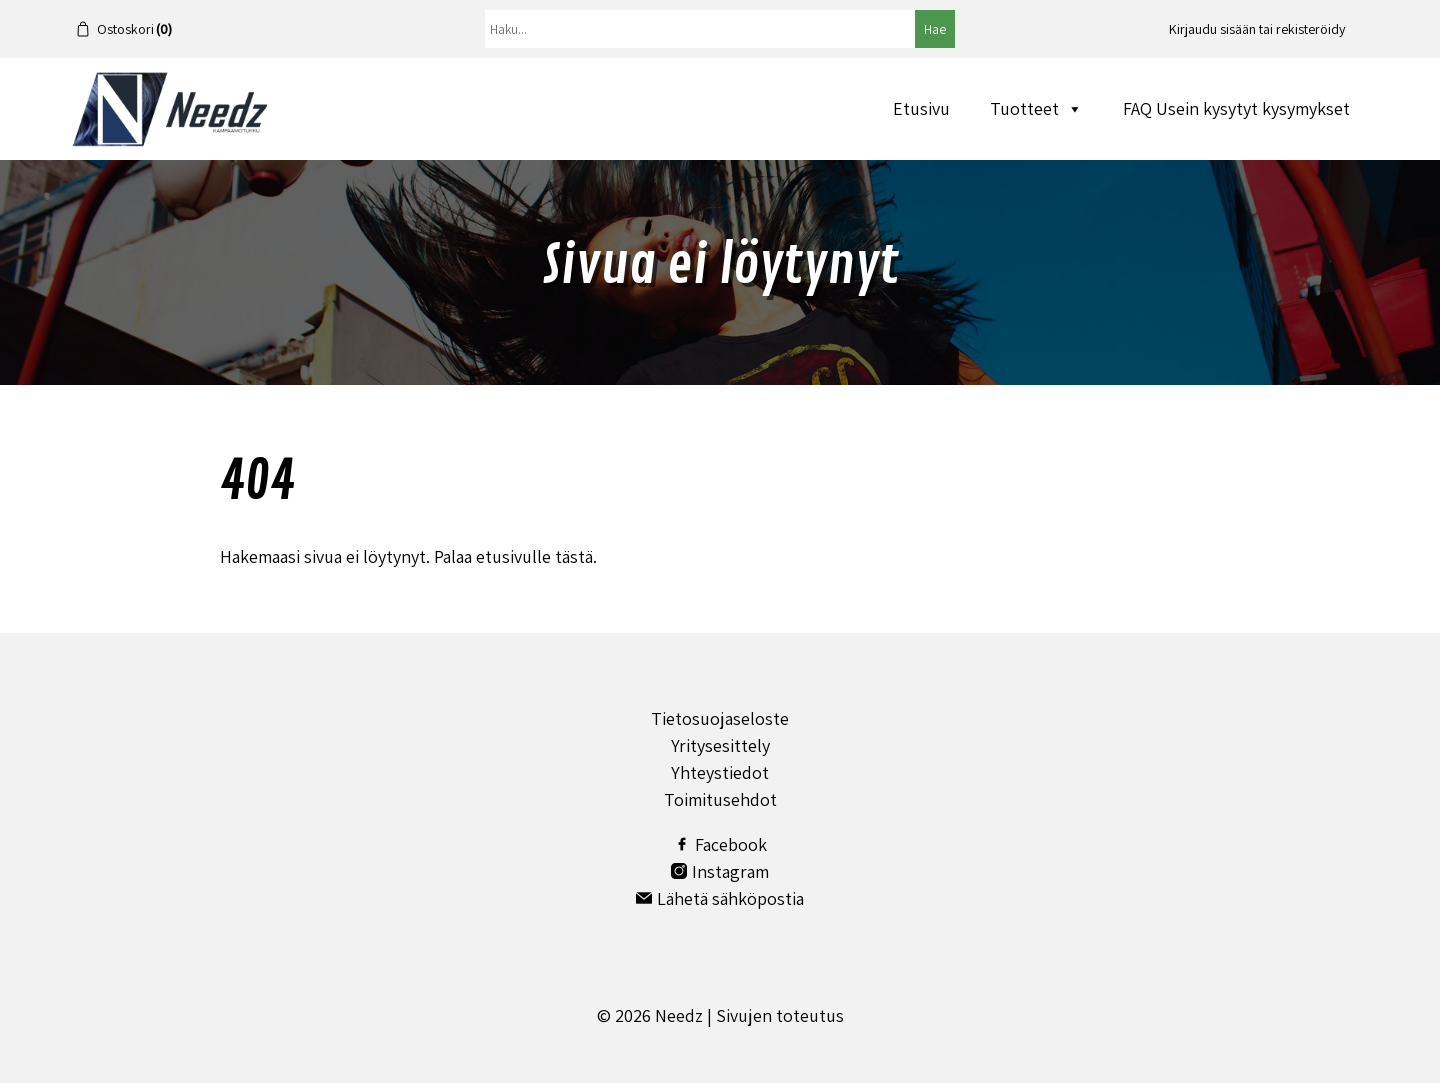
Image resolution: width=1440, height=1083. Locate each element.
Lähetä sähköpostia (720, 898)
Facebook (720, 844)
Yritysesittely (720, 745)
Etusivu (921, 108)
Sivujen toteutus (780, 1015)
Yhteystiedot (720, 772)
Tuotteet (1036, 108)
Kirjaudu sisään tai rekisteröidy (1257, 29)
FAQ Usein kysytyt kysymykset (1236, 108)
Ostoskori (134, 29)
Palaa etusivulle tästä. (515, 556)
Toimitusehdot (720, 799)
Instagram (720, 871)
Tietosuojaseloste (720, 718)
